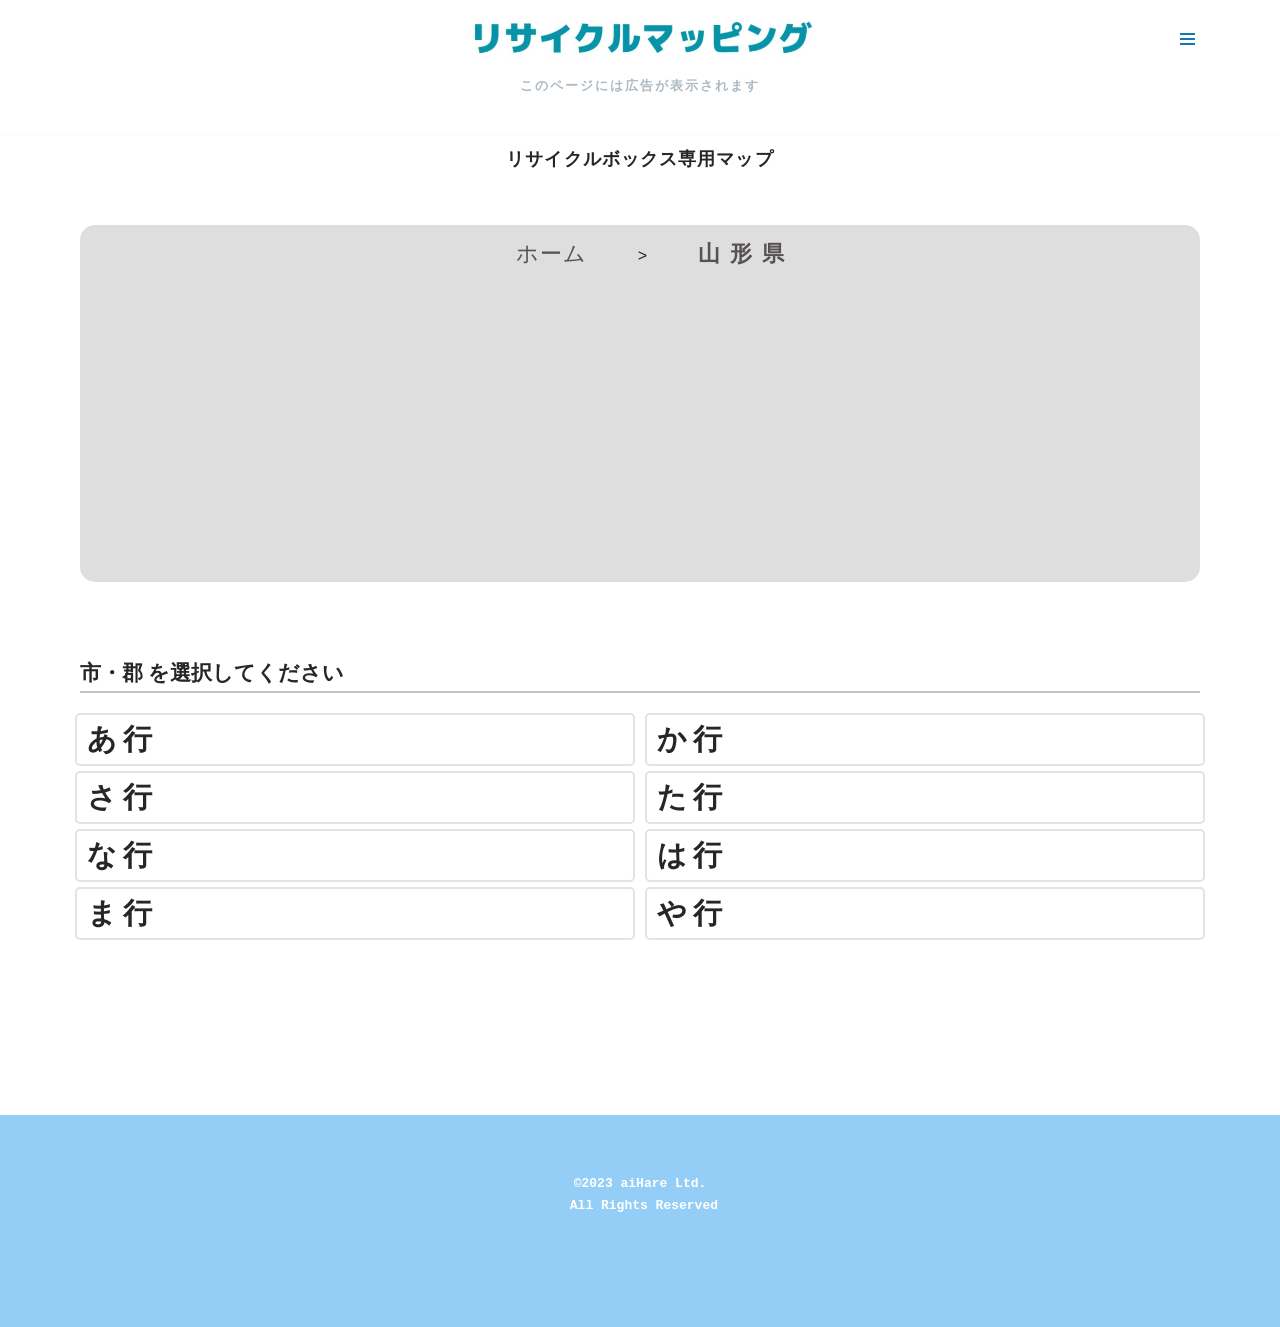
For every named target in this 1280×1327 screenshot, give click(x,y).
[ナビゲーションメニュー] (1187, 39)
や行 (692, 913)
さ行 (122, 797)
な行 (122, 855)
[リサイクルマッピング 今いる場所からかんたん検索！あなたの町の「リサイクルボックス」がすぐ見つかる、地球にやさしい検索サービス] (640, 39)
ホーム (551, 253)
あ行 (122, 739)
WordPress (193, 1300)
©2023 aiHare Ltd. (640, 1183)
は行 (692, 855)
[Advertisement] (640, 422)
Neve (33, 1300)
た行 (692, 797)
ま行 (122, 913)
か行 (692, 739)
